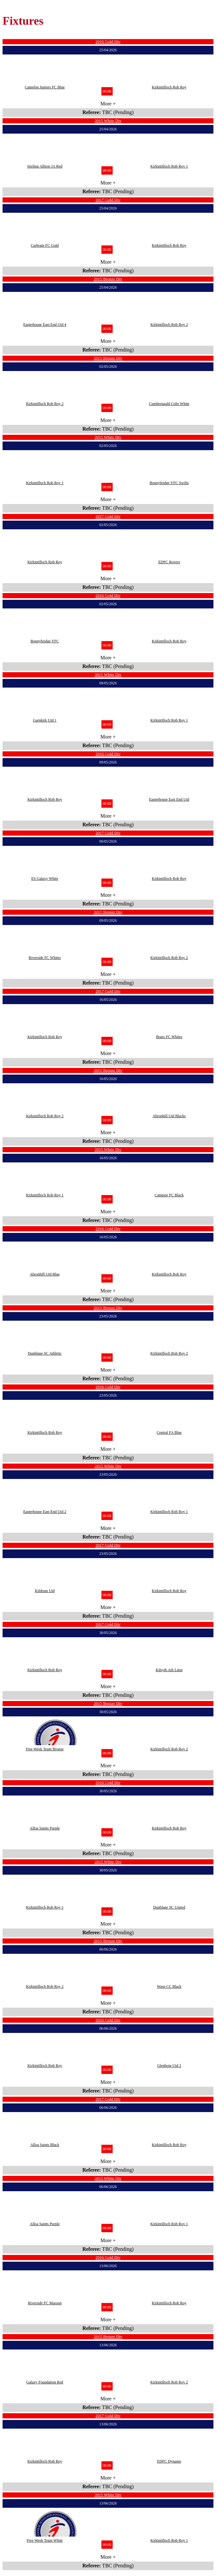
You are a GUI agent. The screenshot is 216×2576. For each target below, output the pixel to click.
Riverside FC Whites (45, 957)
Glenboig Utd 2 (169, 2065)
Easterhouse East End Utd (169, 799)
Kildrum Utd (45, 1591)
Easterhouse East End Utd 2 (44, 1511)
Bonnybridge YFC (44, 641)
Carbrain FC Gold (45, 245)
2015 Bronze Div (108, 279)
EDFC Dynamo (169, 2461)
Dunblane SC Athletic (45, 1353)
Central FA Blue (169, 1432)
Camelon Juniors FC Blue (45, 87)
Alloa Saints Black (44, 2145)
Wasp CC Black (169, 1986)
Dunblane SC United (169, 1907)
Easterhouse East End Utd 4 (44, 324)
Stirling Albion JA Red (45, 166)
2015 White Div (108, 120)
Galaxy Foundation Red (44, 2382)
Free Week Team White (45, 2540)
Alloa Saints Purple (45, 1828)
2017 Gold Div (108, 199)
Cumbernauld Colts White (169, 403)
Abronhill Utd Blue (45, 1274)
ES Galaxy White (44, 878)
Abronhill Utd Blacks (169, 1116)
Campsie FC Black (169, 1195)
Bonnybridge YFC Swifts (169, 483)
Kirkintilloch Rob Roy (169, 87)
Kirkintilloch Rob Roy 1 (169, 166)
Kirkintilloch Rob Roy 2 (169, 324)
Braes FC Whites (169, 1037)
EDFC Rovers (169, 562)
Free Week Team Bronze (45, 1749)
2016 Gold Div (108, 41)
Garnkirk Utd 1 (44, 720)
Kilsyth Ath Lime (169, 1670)
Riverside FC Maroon (45, 2303)
